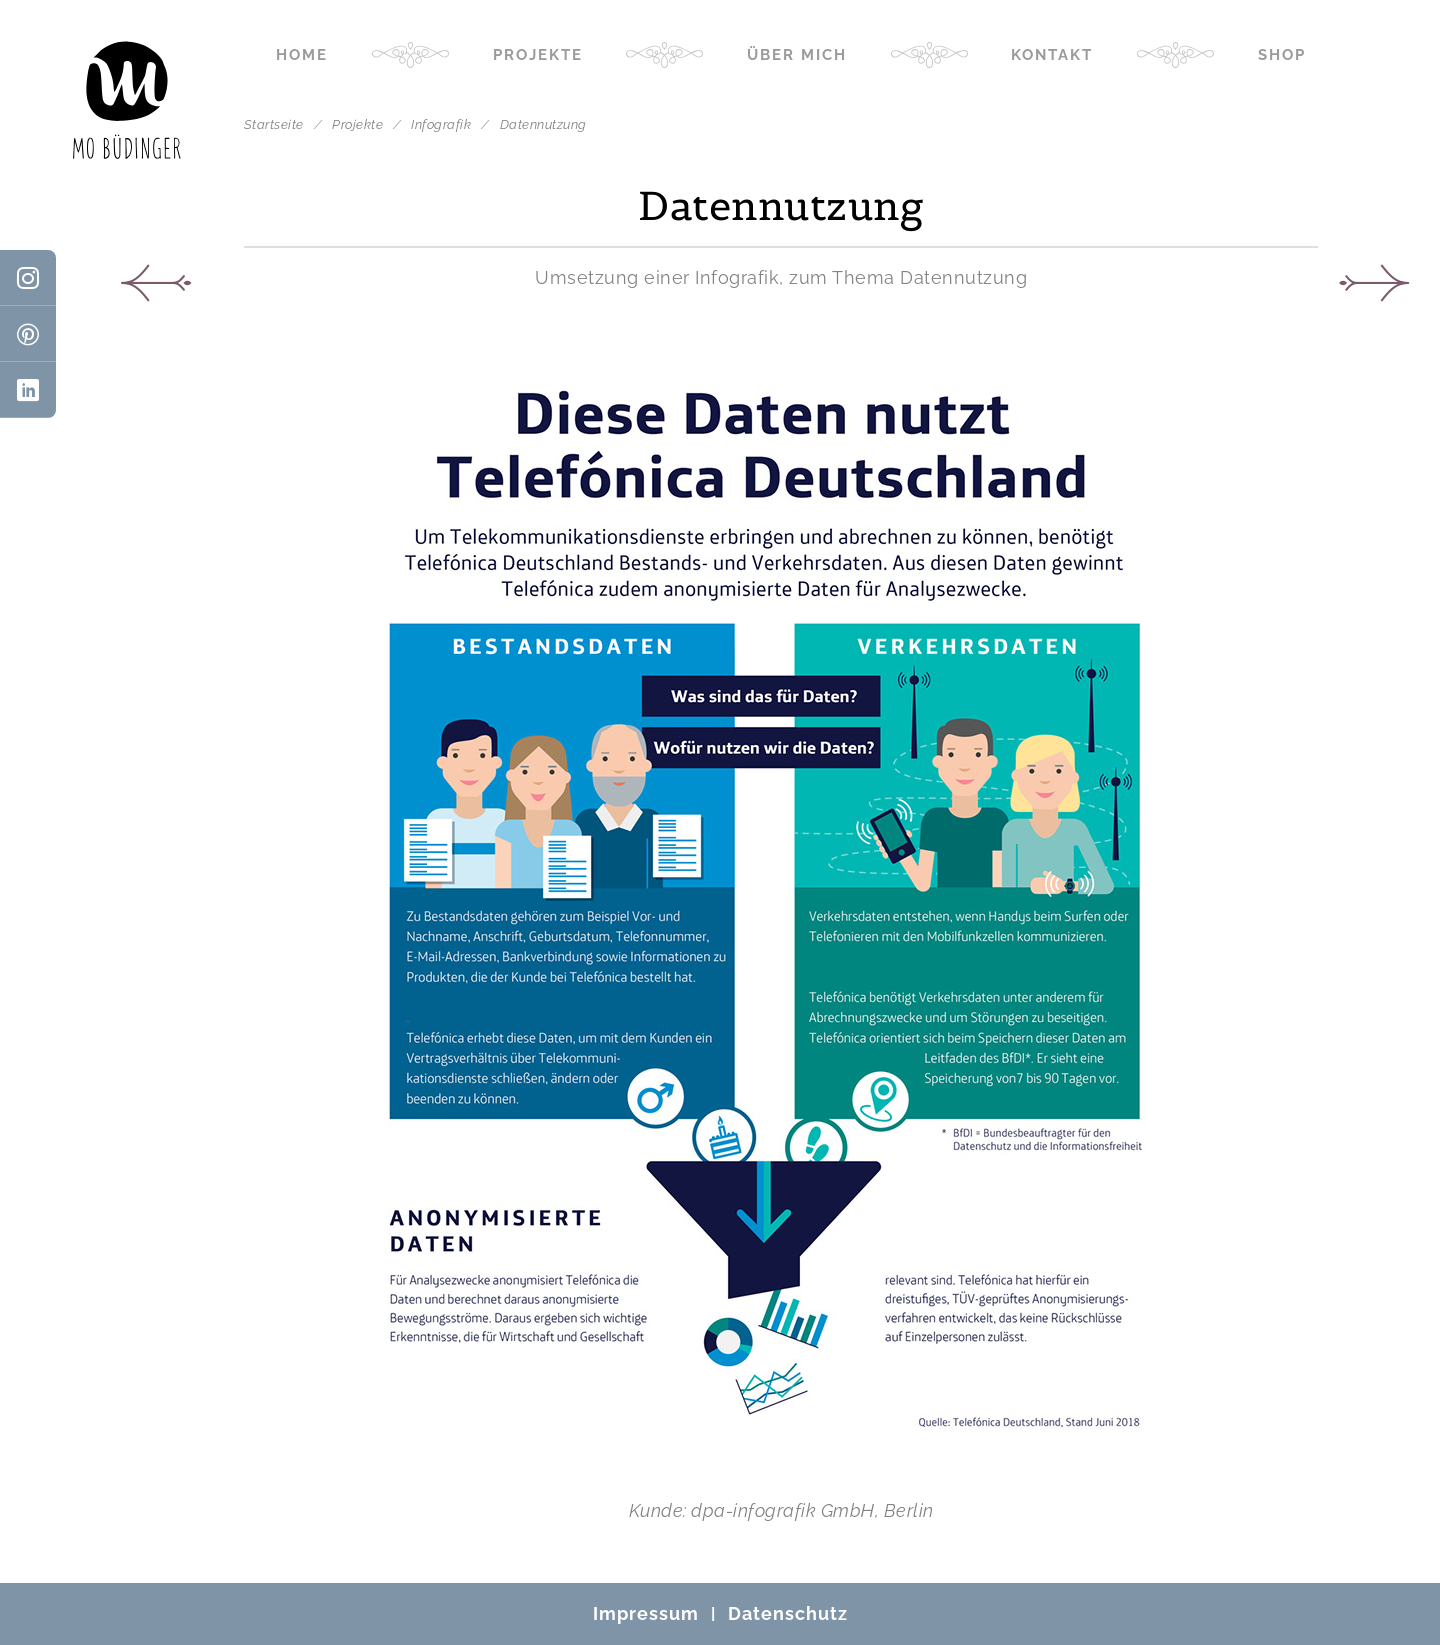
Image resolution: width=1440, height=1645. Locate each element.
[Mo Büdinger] (127, 100)
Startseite (274, 124)
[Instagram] (28, 278)
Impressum (646, 1613)
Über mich (797, 55)
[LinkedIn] (28, 390)
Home (302, 55)
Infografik (443, 124)
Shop (1282, 55)
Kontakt (1052, 55)
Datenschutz (788, 1613)
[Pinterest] (28, 334)
